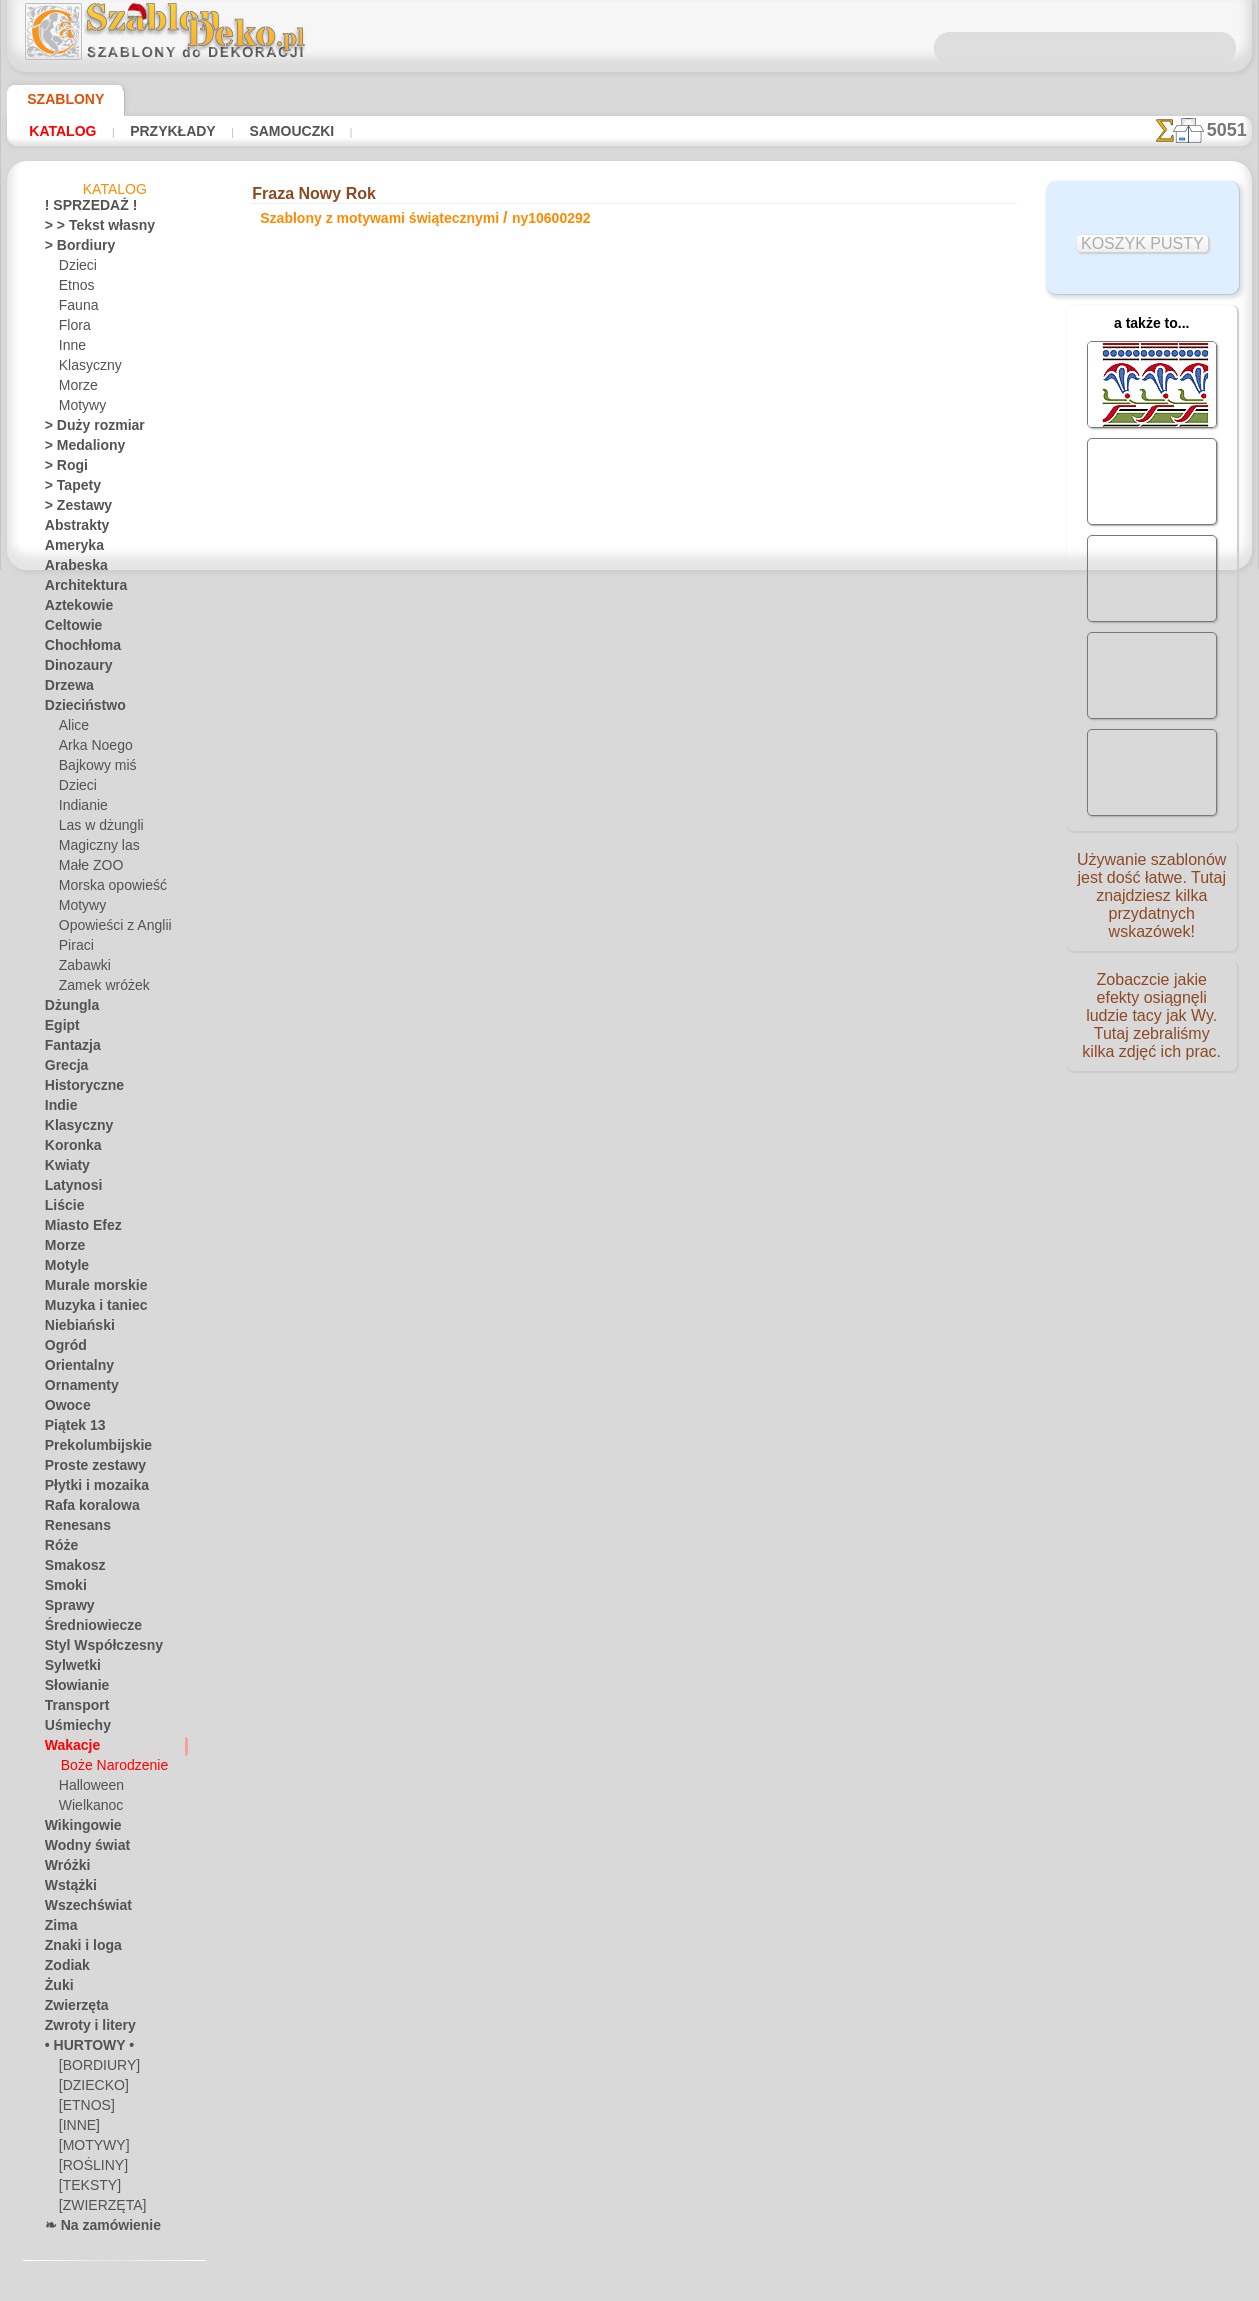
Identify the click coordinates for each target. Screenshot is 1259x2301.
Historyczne (78, 1089)
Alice (72, 729)
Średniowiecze (84, 1629)
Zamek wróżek (98, 989)
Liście (60, 1209)
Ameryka (69, 549)
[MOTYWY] (90, 2149)
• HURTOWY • (82, 2049)
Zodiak (63, 1969)
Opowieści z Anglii (108, 929)
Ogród (62, 1349)
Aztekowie (73, 609)
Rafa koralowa (85, 1509)
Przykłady (170, 131)
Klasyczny (86, 369)
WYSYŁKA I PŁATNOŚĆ (690, 958)
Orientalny (74, 1369)
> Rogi (61, 469)
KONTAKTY (569, 958)
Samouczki (286, 131)
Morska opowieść (107, 889)
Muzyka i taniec (88, 1309)
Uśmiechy (71, 1729)
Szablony (58, 99)
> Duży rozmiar (86, 429)
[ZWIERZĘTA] (96, 2209)
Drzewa (66, 689)
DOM (447, 958)
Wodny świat (81, 1849)
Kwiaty (63, 1169)
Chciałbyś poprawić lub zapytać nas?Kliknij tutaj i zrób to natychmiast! (629, 891)
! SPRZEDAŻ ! (82, 209)
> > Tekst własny (88, 229)
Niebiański (73, 1329)
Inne (71, 349)
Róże (58, 1549)
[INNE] (78, 2129)
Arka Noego (91, 749)
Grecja (63, 1069)
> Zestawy (72, 509)
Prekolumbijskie (87, 1449)
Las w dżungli (96, 829)
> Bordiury (73, 249)
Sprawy (65, 1609)
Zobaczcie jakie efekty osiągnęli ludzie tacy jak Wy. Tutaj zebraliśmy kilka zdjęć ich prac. (1152, 1033)
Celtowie (68, 629)
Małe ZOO (87, 869)
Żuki (56, 1989)
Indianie (81, 809)
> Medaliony (78, 449)
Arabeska (71, 569)
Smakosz (69, 1569)
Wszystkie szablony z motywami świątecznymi (628, 810)
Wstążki (67, 1889)
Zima (58, 1929)
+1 (692, 766)
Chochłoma (76, 649)
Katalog (62, 131)
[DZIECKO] (90, 2089)
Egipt (59, 1029)
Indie (58, 1109)
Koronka (68, 1149)
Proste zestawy (87, 1469)
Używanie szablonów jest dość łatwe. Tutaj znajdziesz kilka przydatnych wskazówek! (1151, 903)
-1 (565, 766)
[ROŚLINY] (89, 2169)
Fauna (76, 309)
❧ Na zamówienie (94, 2229)
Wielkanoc (87, 1809)
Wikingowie (76, 1829)
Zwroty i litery (83, 2029)
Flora (73, 329)
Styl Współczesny (93, 1649)
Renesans (71, 1529)
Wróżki (64, 1869)
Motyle (64, 1269)
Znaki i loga (76, 1949)
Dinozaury (73, 669)
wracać (629, 766)
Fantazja (69, 1049)
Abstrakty (72, 529)
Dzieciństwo (78, 709)
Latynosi (69, 1189)
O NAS (499, 958)
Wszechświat (81, 1909)
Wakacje (68, 1749)
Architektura (80, 589)
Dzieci (75, 269)
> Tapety (67, 489)
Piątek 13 (69, 1429)
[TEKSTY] (84, 2189)
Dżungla (67, 1009)
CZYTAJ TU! (461, 610)
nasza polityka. (903, 2285)
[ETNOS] (83, 2109)
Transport (72, 1709)
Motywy (81, 409)
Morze (77, 389)
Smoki (61, 1589)
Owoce (63, 1409)
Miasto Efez (78, 1229)
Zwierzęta (72, 2009)
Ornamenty (76, 1389)
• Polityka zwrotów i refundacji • (629, 1062)
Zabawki (82, 969)
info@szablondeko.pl (629, 1095)
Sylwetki (67, 1669)
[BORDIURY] (95, 2069)
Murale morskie (88, 1289)
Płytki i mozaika (88, 1489)
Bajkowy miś (93, 769)
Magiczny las (95, 849)
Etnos (75, 289)
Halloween (87, 1789)
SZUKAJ (802, 958)
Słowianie (71, 1689)
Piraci (74, 949)
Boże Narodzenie (107, 1769)
